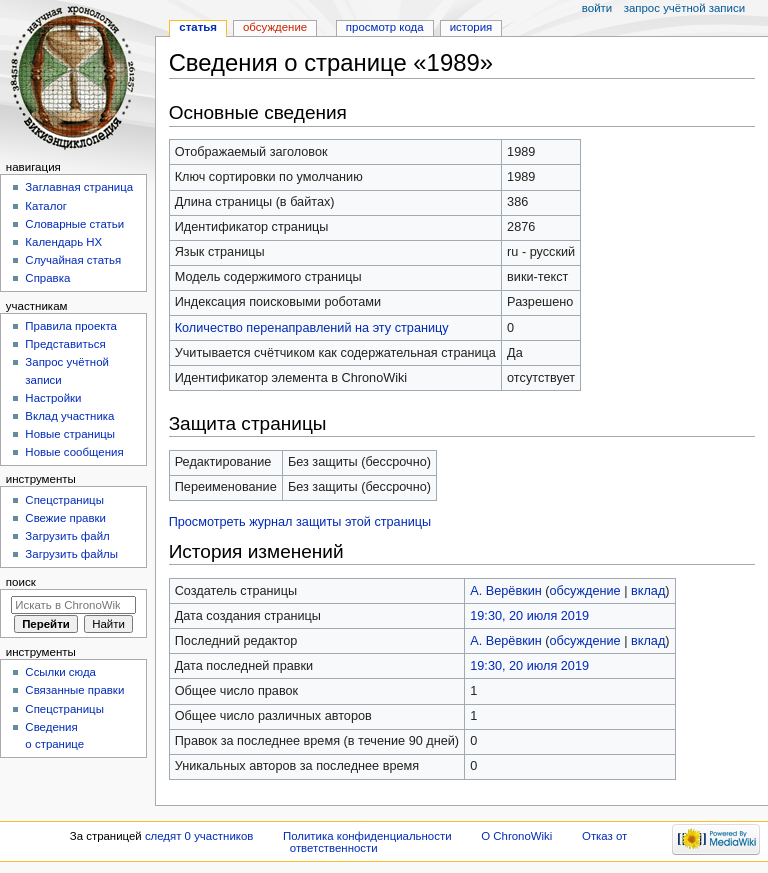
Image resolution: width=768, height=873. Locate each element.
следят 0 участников (199, 836)
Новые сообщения (74, 452)
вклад (648, 591)
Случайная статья (73, 260)
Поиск (21, 582)
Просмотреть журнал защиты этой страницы (300, 522)
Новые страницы (70, 434)
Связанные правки (74, 690)
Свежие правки (65, 518)
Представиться (65, 344)
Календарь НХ (63, 242)
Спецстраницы (64, 500)
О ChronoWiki (516, 836)
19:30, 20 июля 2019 (529, 616)
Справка (47, 278)
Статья (198, 27)
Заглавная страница (79, 187)
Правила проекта (71, 326)
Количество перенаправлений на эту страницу (312, 328)
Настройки (53, 398)
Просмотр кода (385, 27)
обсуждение (585, 591)
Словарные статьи (74, 224)
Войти (597, 8)
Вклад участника (69, 416)
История (471, 27)
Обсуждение (275, 27)
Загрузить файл (67, 536)
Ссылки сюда (60, 672)
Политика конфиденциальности (367, 836)
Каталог (46, 206)
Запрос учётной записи (684, 8)
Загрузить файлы (71, 554)
